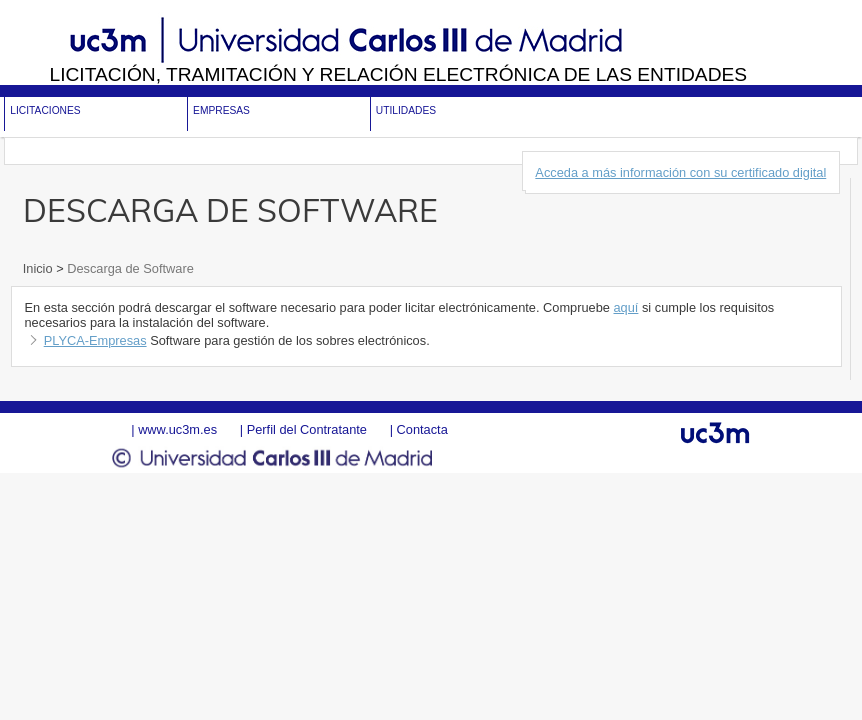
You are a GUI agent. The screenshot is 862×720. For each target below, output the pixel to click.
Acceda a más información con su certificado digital (680, 172)
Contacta (422, 429)
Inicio (39, 268)
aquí (625, 307)
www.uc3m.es (177, 429)
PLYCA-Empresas (95, 340)
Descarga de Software (129, 268)
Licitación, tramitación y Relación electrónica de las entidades (398, 74)
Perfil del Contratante (307, 429)
